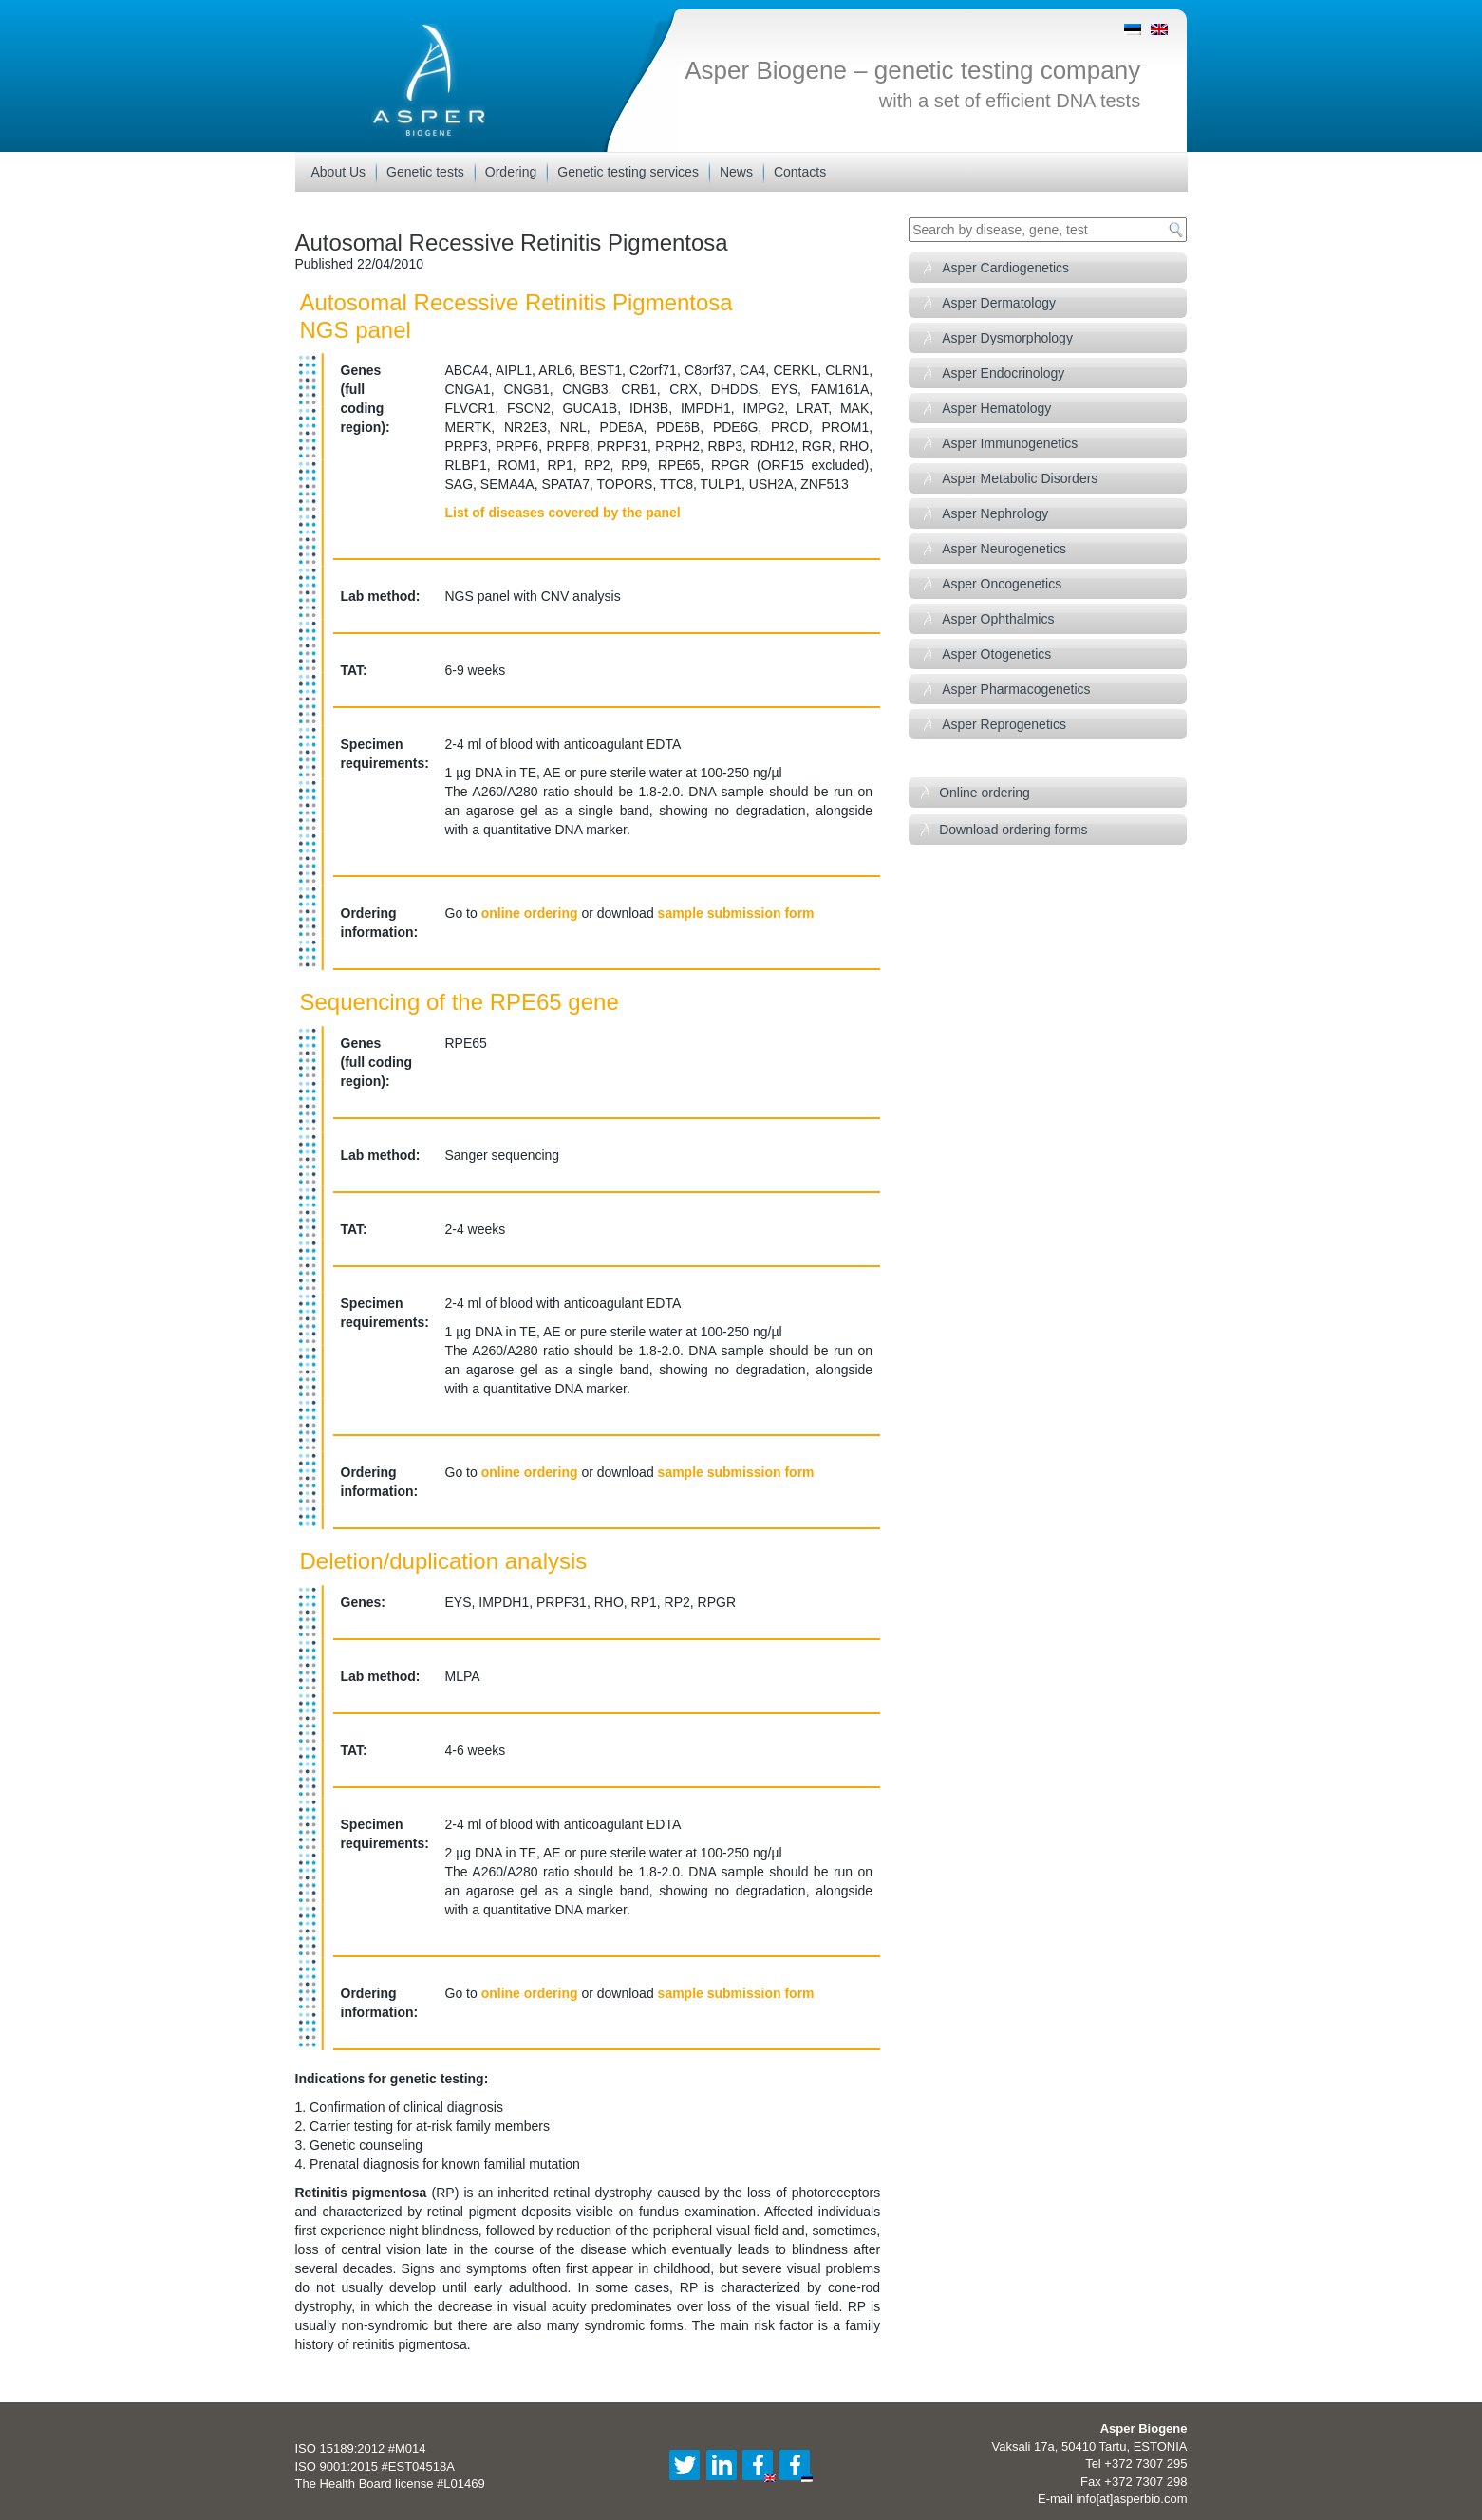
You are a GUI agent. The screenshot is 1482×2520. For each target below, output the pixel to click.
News (736, 171)
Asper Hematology (996, 408)
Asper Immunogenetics (1010, 443)
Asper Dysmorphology (1007, 337)
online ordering (529, 913)
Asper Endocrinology (1003, 373)
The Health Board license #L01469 (390, 2483)
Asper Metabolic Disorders (1019, 478)
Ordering (510, 171)
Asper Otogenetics (996, 654)
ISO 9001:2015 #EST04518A (375, 2466)
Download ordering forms (1013, 829)
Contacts (800, 171)
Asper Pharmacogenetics (1016, 689)
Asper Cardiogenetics (1005, 267)
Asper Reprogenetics (1004, 724)
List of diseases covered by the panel (563, 512)
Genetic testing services (628, 171)
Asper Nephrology (995, 513)
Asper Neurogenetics (1004, 548)
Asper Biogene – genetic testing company (912, 70)
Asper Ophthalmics (998, 618)
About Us (338, 171)
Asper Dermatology (999, 302)
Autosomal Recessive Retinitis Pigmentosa (511, 242)
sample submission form (736, 913)
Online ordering (984, 792)
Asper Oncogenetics (1001, 583)
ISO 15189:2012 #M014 (360, 2448)
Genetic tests (425, 171)
